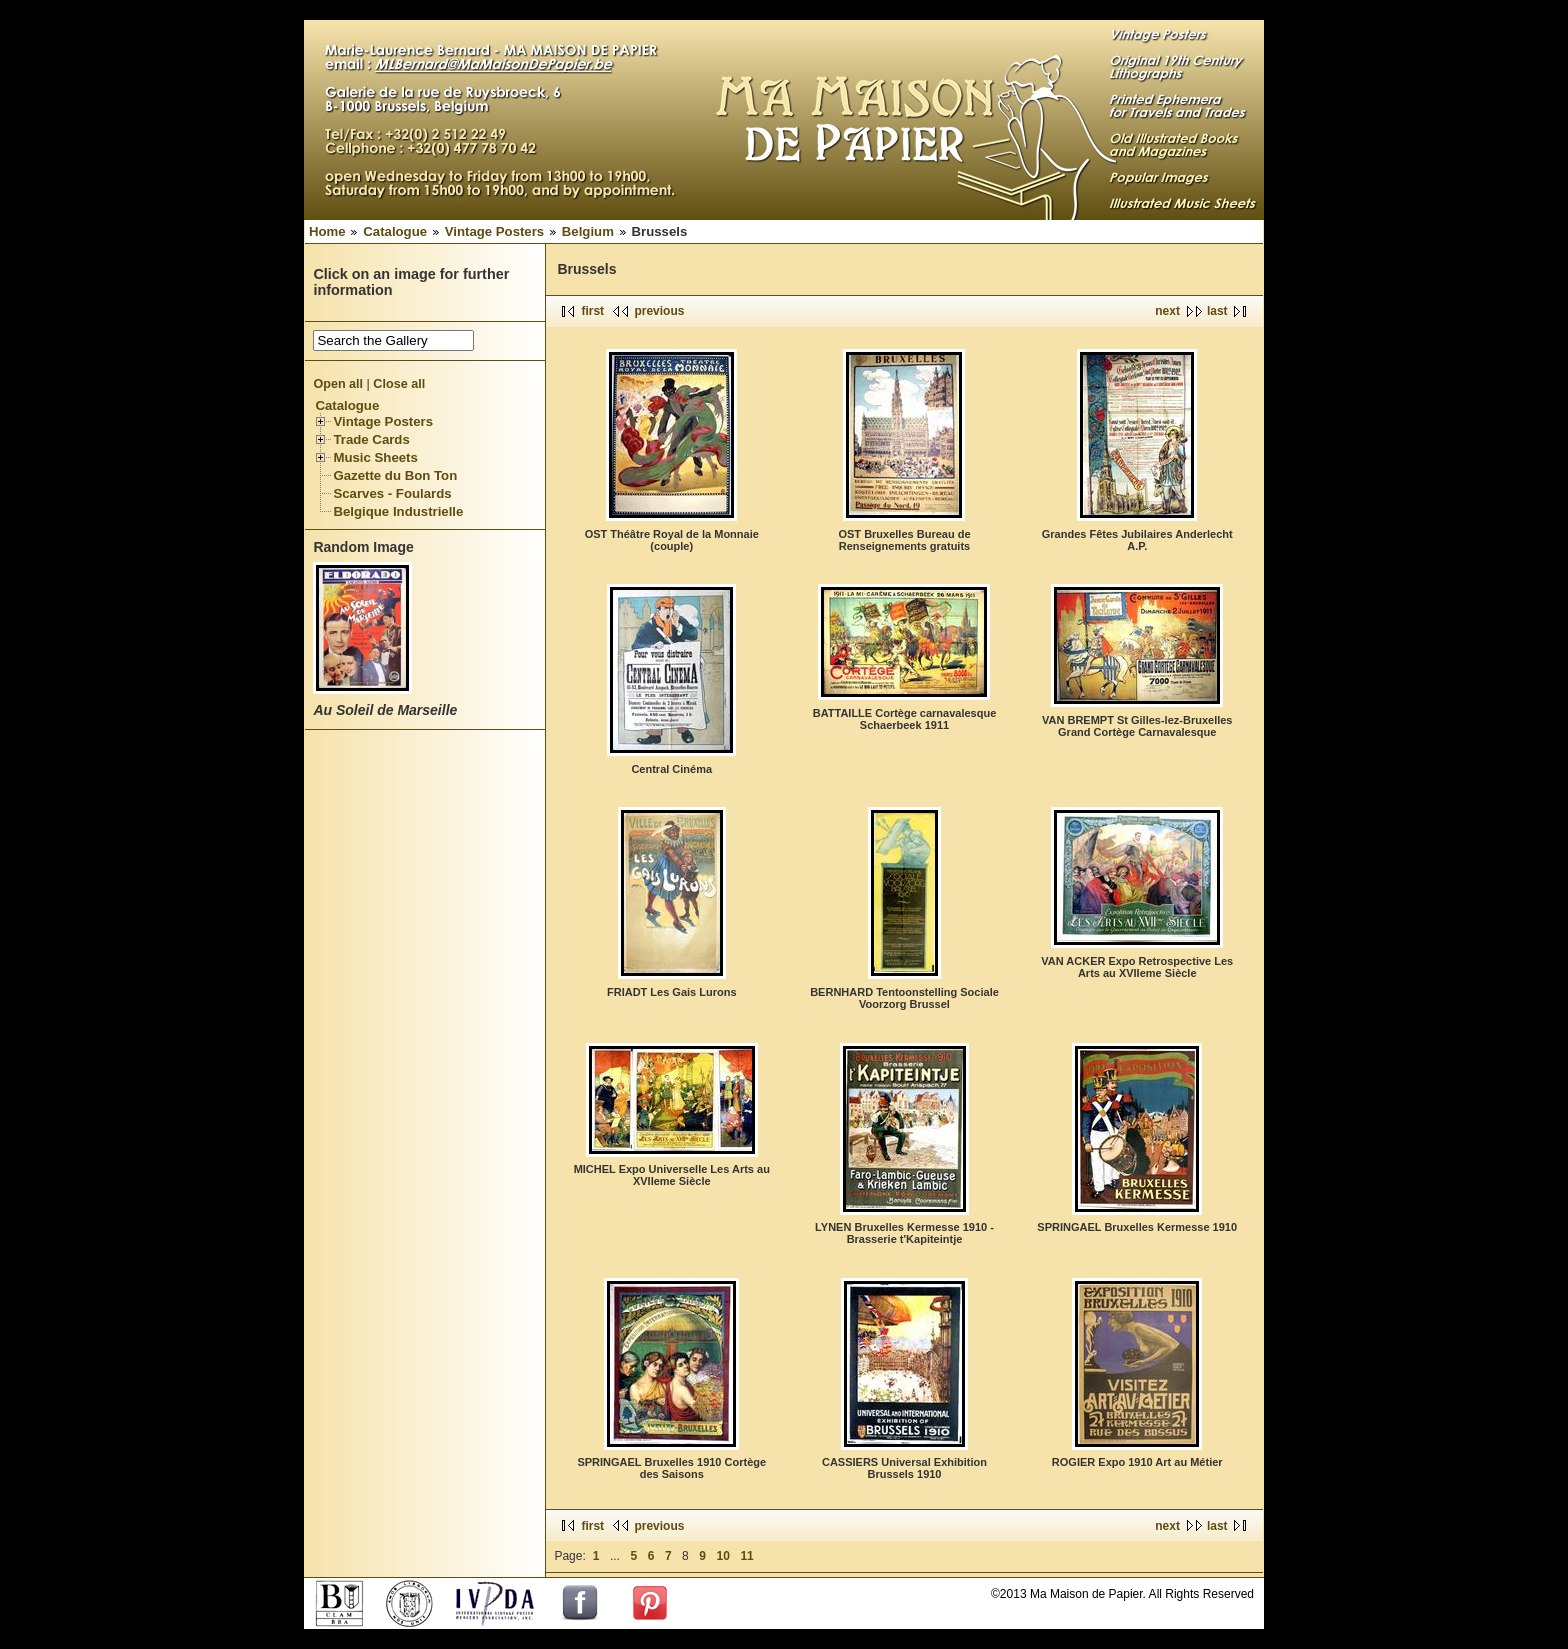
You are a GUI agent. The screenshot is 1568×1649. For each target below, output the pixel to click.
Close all (399, 384)
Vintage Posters (494, 231)
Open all (338, 384)
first (592, 311)
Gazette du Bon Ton (395, 475)
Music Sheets (375, 457)
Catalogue (395, 231)
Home (327, 231)
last (1217, 311)
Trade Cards (371, 439)
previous (659, 311)
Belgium (588, 231)
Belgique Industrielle (398, 511)
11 (746, 1556)
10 (723, 1556)
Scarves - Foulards (392, 493)
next (1167, 311)
